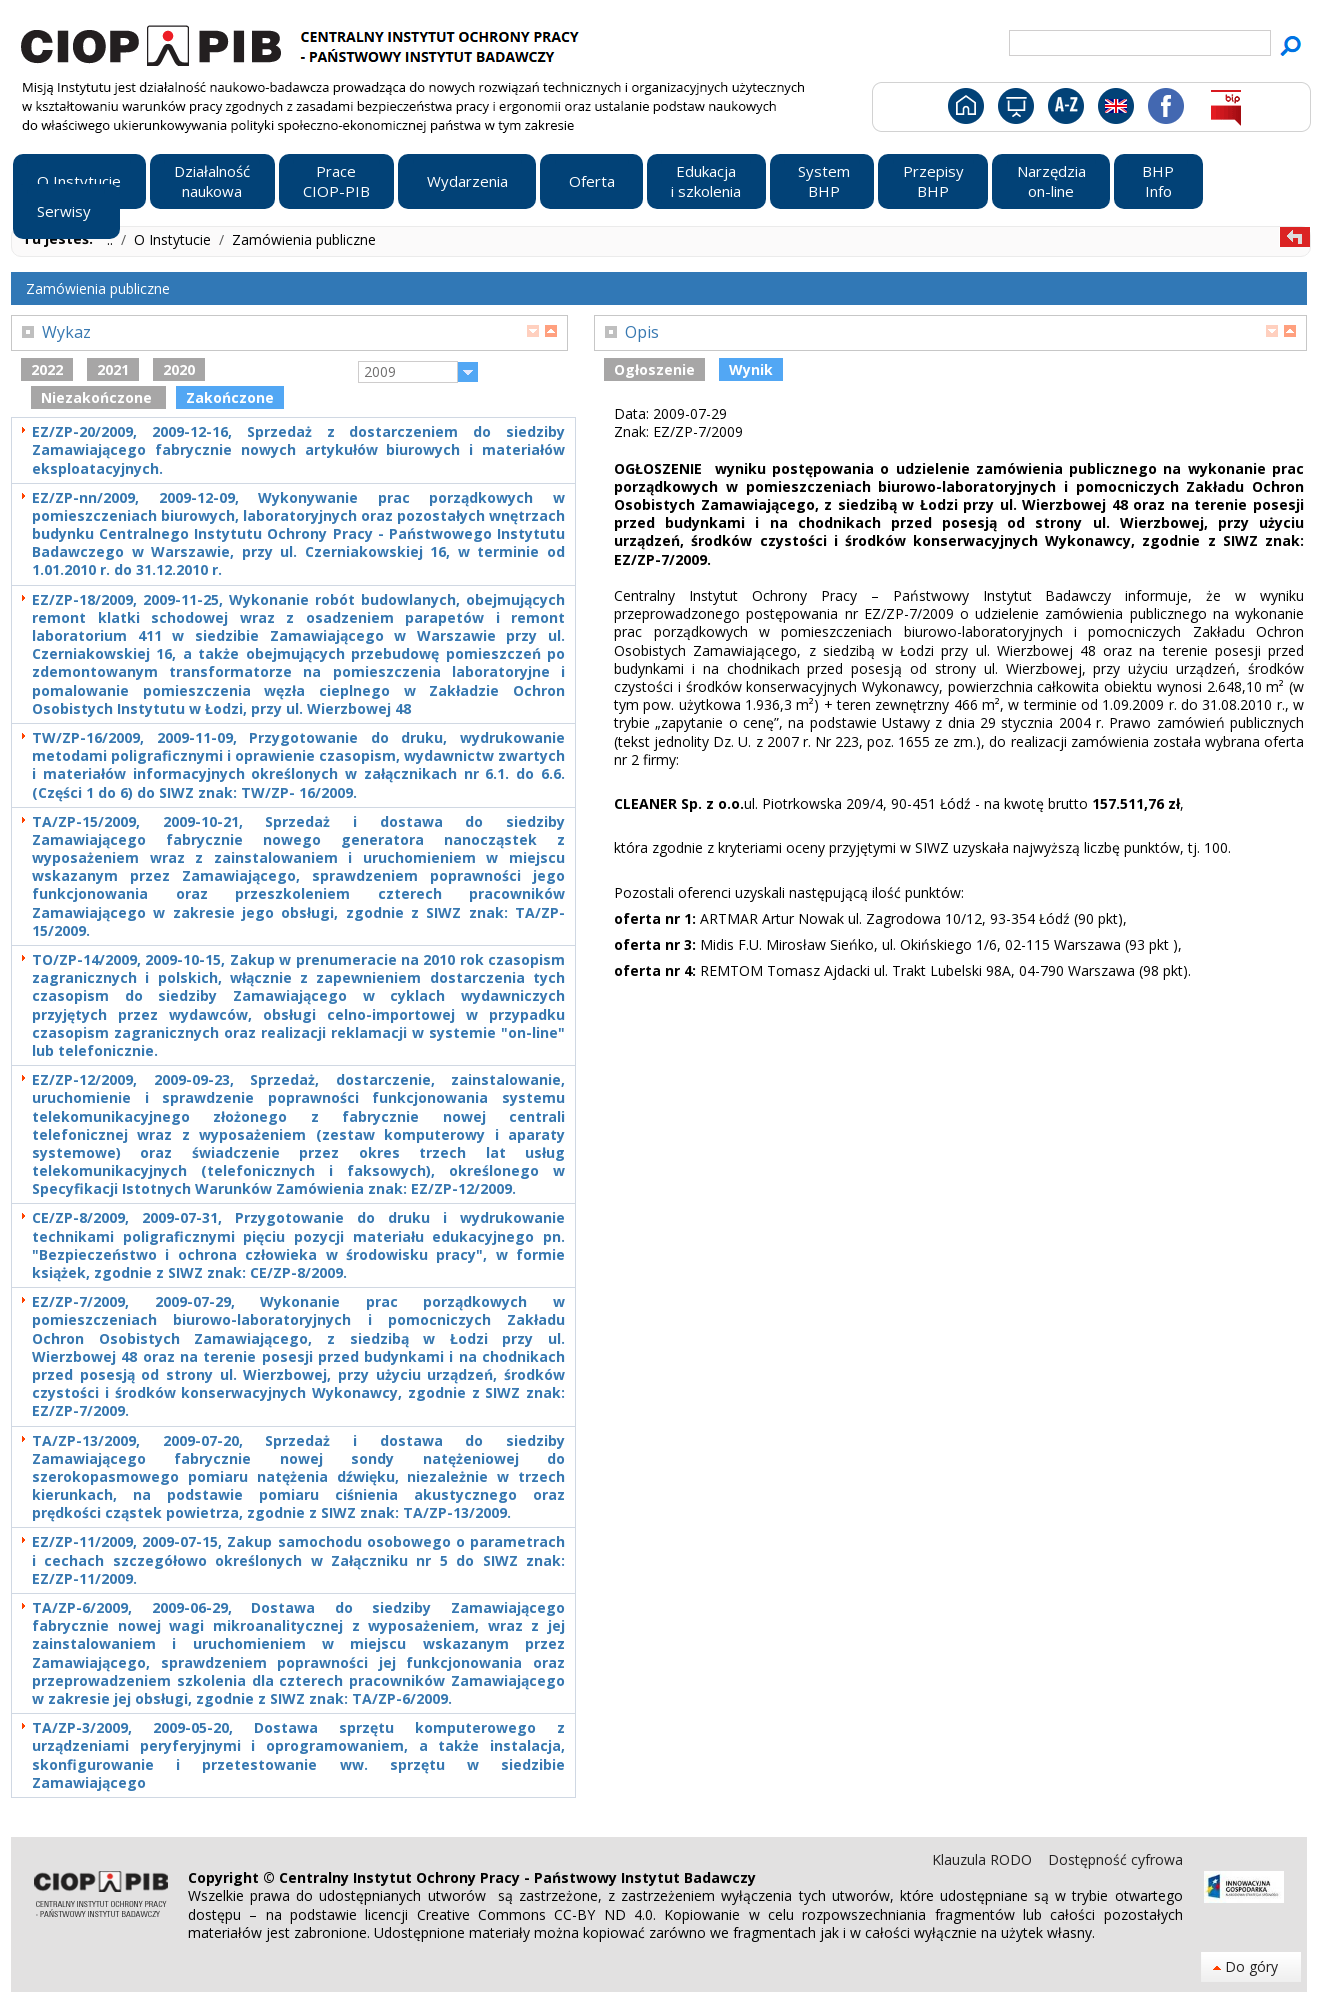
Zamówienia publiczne (304, 239)
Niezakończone (98, 397)
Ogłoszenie (654, 369)
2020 (179, 369)
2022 (47, 369)
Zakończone (230, 397)
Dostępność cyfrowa (1115, 1859)
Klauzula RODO (984, 1859)
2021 (113, 369)
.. (112, 239)
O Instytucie (174, 239)
